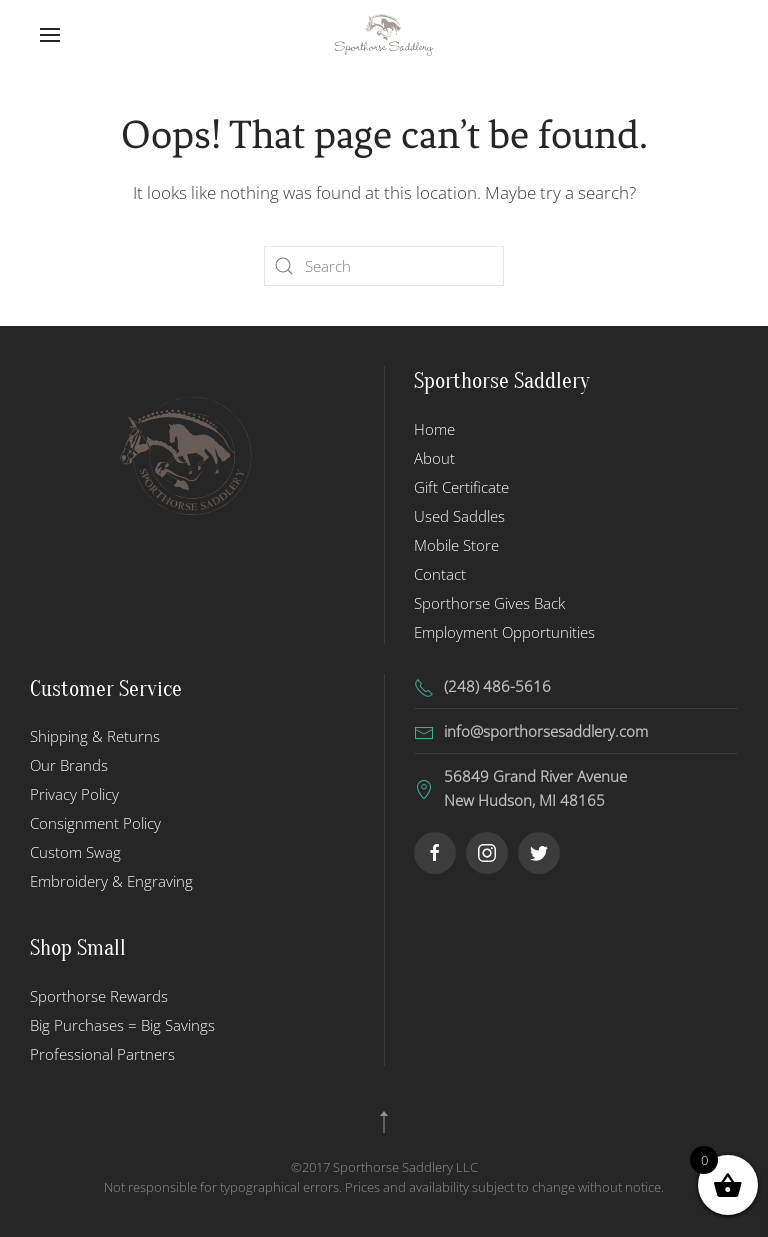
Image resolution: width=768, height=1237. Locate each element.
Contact (440, 574)
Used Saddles (459, 516)
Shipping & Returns (95, 736)
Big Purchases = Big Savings (122, 1025)
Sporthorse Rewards (99, 996)
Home (434, 429)
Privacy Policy (74, 794)
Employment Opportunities (504, 632)
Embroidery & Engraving (111, 881)
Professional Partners (102, 1054)
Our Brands (69, 765)
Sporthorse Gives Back (489, 603)
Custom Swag (75, 852)
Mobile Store (456, 545)
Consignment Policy (95, 823)
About (434, 458)
